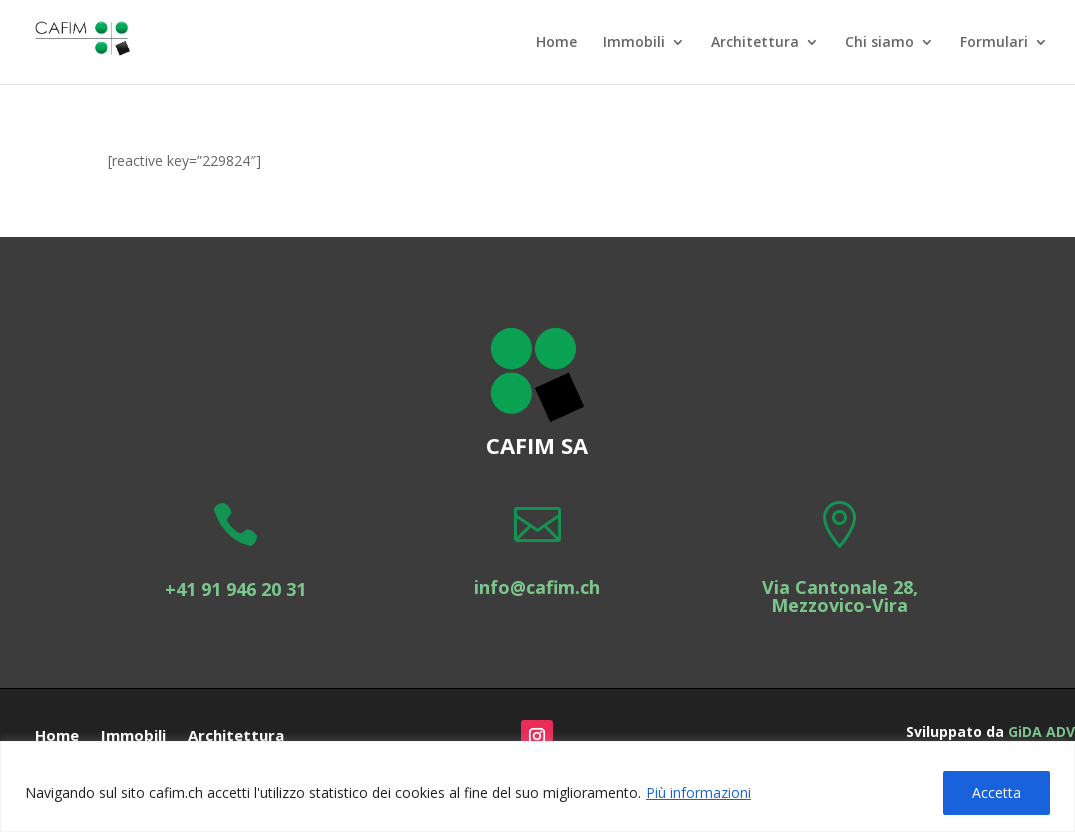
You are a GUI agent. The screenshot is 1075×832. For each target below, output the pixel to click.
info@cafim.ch (537, 587)
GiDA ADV (1041, 731)
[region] (537, 786)
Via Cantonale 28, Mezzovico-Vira (840, 596)
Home (556, 43)
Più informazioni (698, 792)
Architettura (755, 43)
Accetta (996, 792)
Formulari (994, 43)
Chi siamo (879, 43)
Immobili (634, 43)
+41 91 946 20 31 (235, 589)
